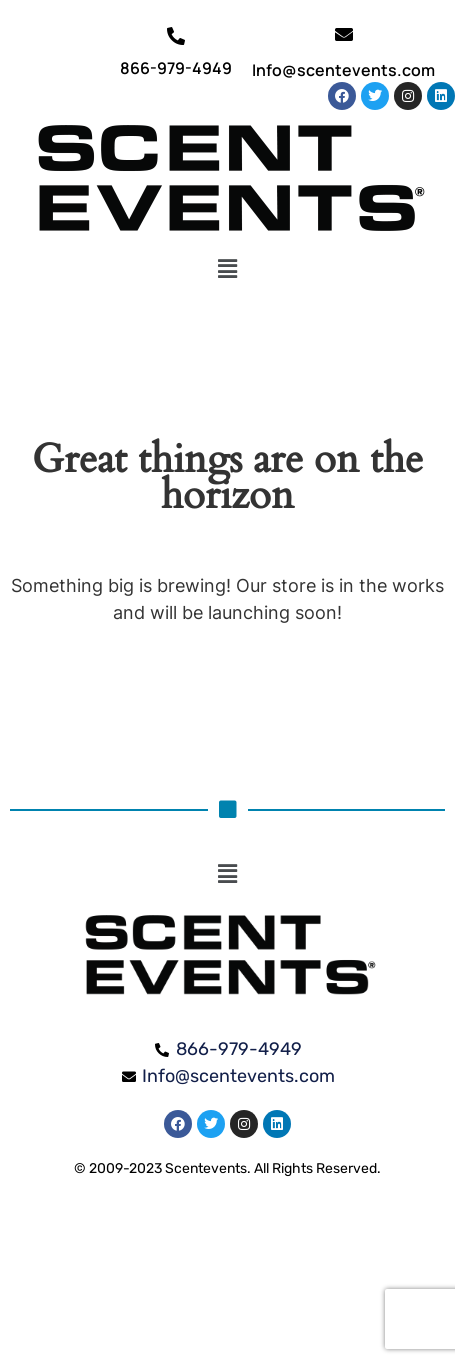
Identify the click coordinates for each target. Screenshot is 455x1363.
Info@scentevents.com (343, 70)
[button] (227, 269)
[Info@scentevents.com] (344, 34)
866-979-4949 (176, 68)
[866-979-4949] (176, 36)
